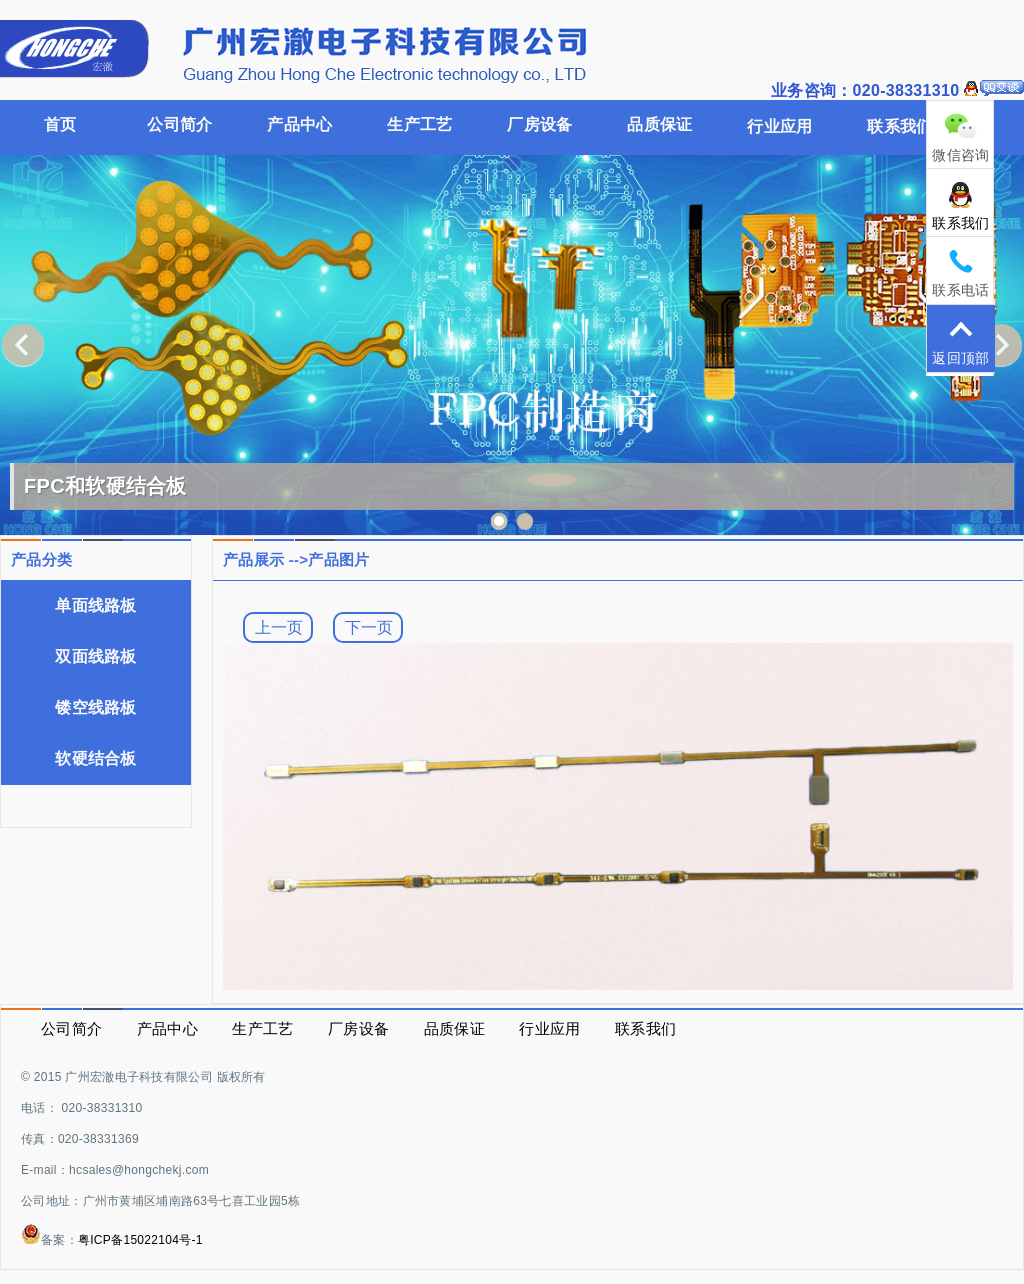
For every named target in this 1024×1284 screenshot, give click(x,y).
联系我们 (961, 205)
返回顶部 (961, 340)
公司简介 (179, 124)
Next (1001, 345)
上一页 (279, 627)
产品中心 (299, 124)
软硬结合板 (96, 758)
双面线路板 (96, 656)
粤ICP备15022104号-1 (140, 1240)
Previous (23, 345)
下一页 (369, 627)
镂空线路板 (96, 707)
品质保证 (659, 124)
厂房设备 (539, 124)
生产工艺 (419, 124)
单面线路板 (96, 605)
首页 (60, 124)
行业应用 (779, 126)
